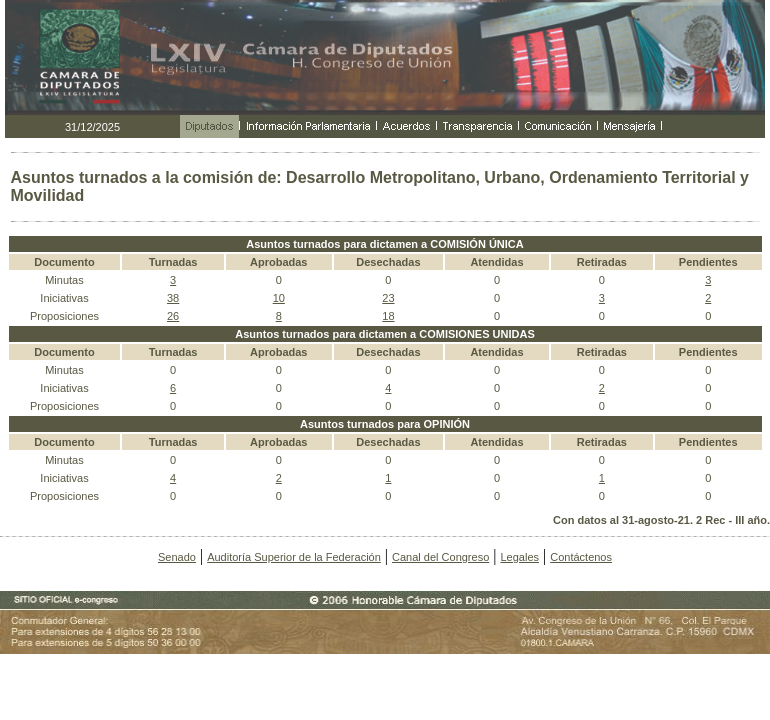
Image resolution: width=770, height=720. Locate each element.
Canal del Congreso (440, 557)
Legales (519, 557)
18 (388, 316)
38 (173, 298)
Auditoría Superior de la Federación (294, 557)
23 (388, 298)
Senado (177, 557)
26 (173, 316)
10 (279, 298)
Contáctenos (581, 557)
